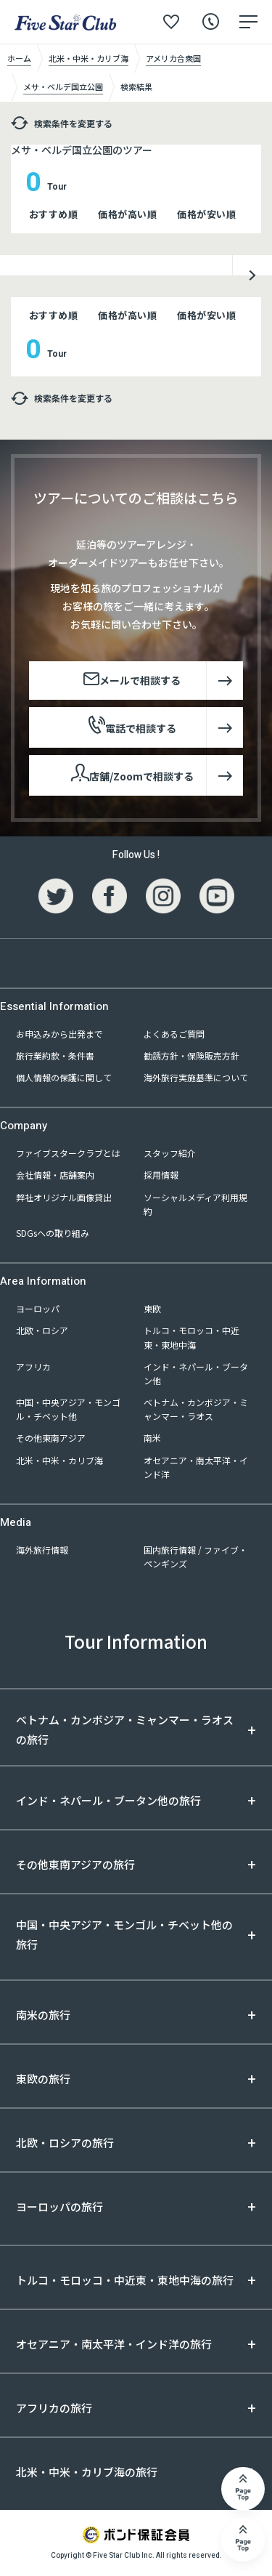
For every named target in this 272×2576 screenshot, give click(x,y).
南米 (152, 1438)
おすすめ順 (53, 214)
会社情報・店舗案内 (55, 1174)
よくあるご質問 (174, 1033)
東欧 (152, 1308)
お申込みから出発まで (59, 1033)
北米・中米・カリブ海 (59, 1460)
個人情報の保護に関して (64, 1077)
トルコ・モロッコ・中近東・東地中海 (191, 1337)
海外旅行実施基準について (196, 1077)
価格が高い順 (127, 214)
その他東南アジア (51, 1438)
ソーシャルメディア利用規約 (195, 1204)
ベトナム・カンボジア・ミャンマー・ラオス (196, 1409)
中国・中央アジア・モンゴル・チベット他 (68, 1409)
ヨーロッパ (37, 1308)
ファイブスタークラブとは (68, 1153)
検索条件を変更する (61, 122)
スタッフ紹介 (170, 1153)
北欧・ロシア (42, 1330)
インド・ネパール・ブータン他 (196, 1373)
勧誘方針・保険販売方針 (191, 1055)
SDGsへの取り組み (52, 1233)
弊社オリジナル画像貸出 (64, 1197)
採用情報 (161, 1174)
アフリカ (33, 1366)
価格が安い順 (206, 214)
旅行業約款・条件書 (55, 1055)
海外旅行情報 (42, 1549)
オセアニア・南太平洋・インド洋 (196, 1467)
